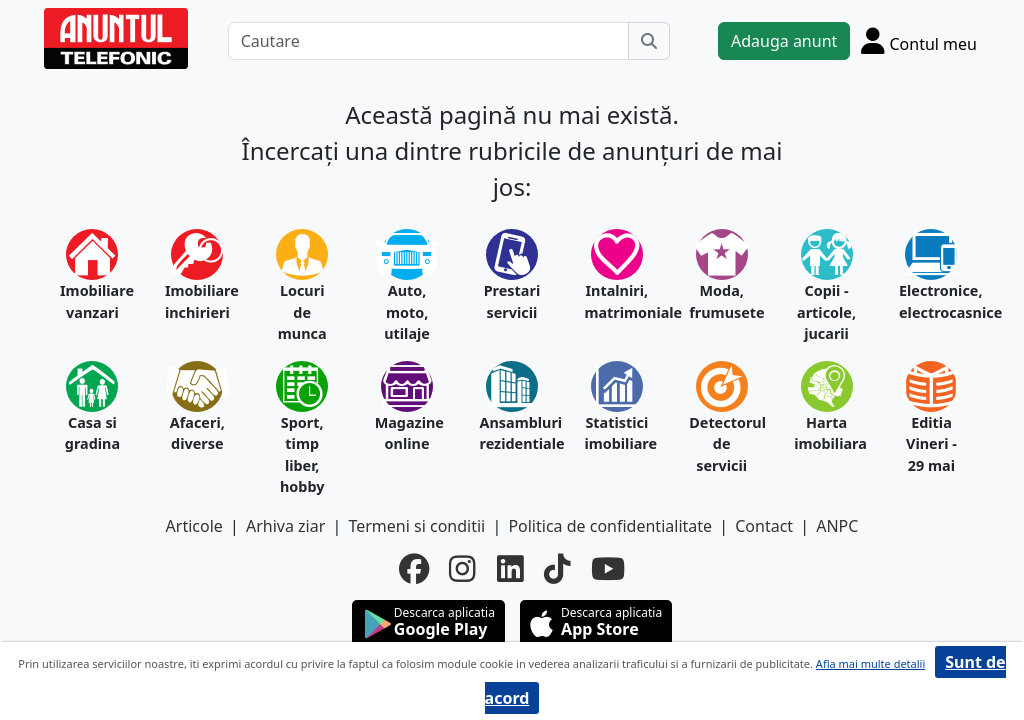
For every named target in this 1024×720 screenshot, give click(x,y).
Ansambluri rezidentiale (512, 433)
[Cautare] (428, 41)
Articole (194, 526)
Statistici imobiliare (616, 433)
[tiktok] (557, 569)
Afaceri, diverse (197, 433)
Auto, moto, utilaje (407, 312)
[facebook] (414, 569)
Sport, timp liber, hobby (302, 455)
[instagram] (462, 569)
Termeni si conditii (416, 526)
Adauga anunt (784, 41)
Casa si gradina (92, 433)
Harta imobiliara (826, 433)
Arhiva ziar (285, 526)
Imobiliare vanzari (92, 301)
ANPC (837, 526)
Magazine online (407, 433)
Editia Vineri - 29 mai (931, 444)
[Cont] (919, 40)
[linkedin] (510, 569)
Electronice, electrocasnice (931, 301)
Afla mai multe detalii (870, 663)
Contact (764, 526)
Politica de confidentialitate (610, 526)
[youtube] (608, 569)
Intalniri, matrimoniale (616, 301)
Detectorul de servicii (721, 444)
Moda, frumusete (721, 301)
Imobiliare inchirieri (197, 301)
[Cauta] (649, 41)
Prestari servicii (512, 301)
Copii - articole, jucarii (826, 312)
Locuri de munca (302, 312)
